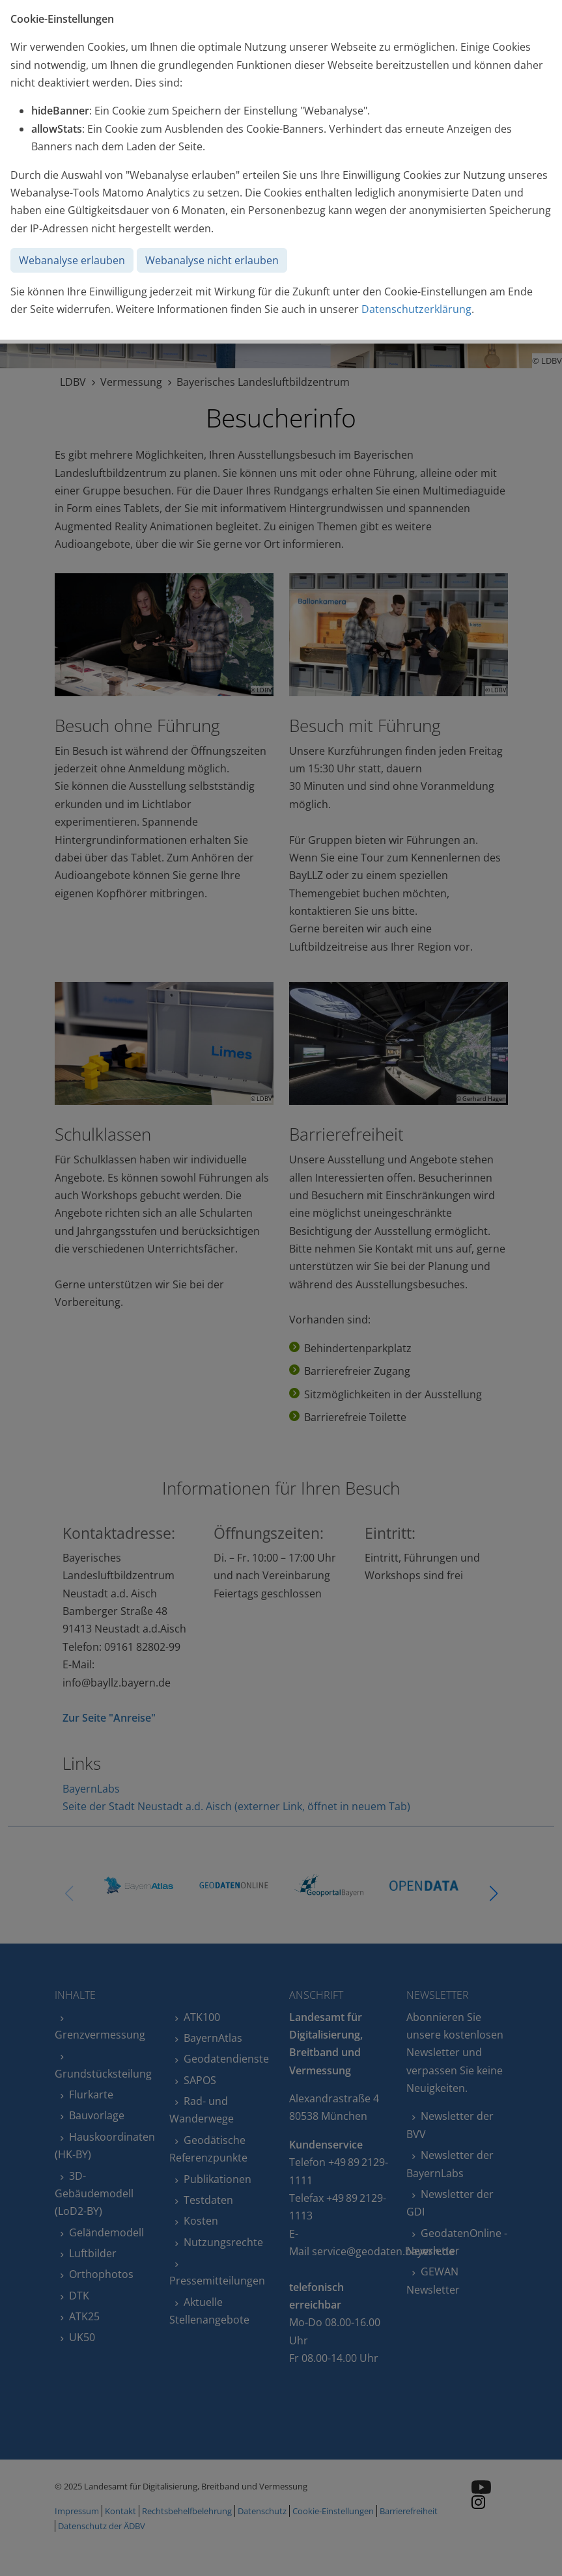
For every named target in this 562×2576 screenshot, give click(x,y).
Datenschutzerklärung (416, 309)
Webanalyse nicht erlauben (212, 260)
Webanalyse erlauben (72, 260)
